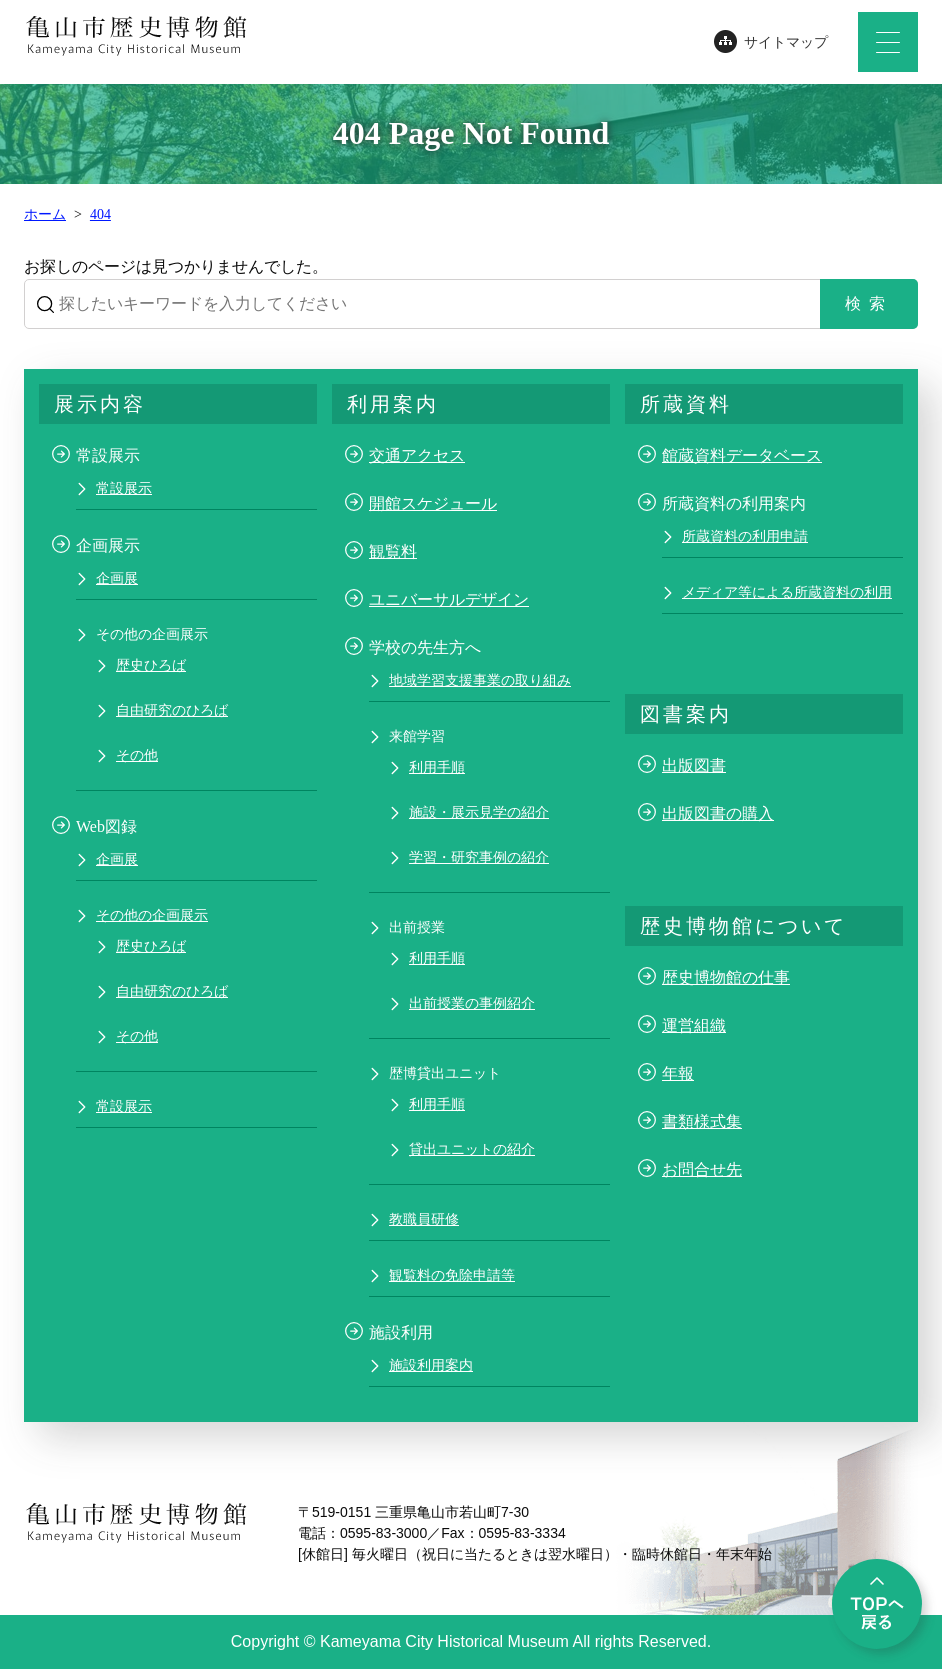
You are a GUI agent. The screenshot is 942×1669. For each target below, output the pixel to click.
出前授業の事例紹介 (472, 1003)
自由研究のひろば (172, 710)
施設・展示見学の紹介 (479, 812)
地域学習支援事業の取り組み (480, 680)
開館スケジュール (433, 503)
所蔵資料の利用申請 (745, 536)
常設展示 (124, 488)
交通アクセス (417, 455)
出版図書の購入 (718, 813)
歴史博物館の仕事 (726, 977)
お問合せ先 (702, 1169)
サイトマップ (786, 42)
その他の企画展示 (152, 915)
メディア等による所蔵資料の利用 (787, 592)
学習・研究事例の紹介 (479, 857)
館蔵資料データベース (742, 455)
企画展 (117, 578)
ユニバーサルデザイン (449, 599)
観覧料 (393, 551)
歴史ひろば (151, 665)
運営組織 (694, 1025)
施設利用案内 (431, 1365)
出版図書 (694, 765)
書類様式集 (702, 1121)
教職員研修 (424, 1219)
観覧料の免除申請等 (452, 1275)
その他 (137, 755)
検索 (869, 303)
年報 (678, 1073)
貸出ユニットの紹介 (472, 1149)
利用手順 (437, 767)
